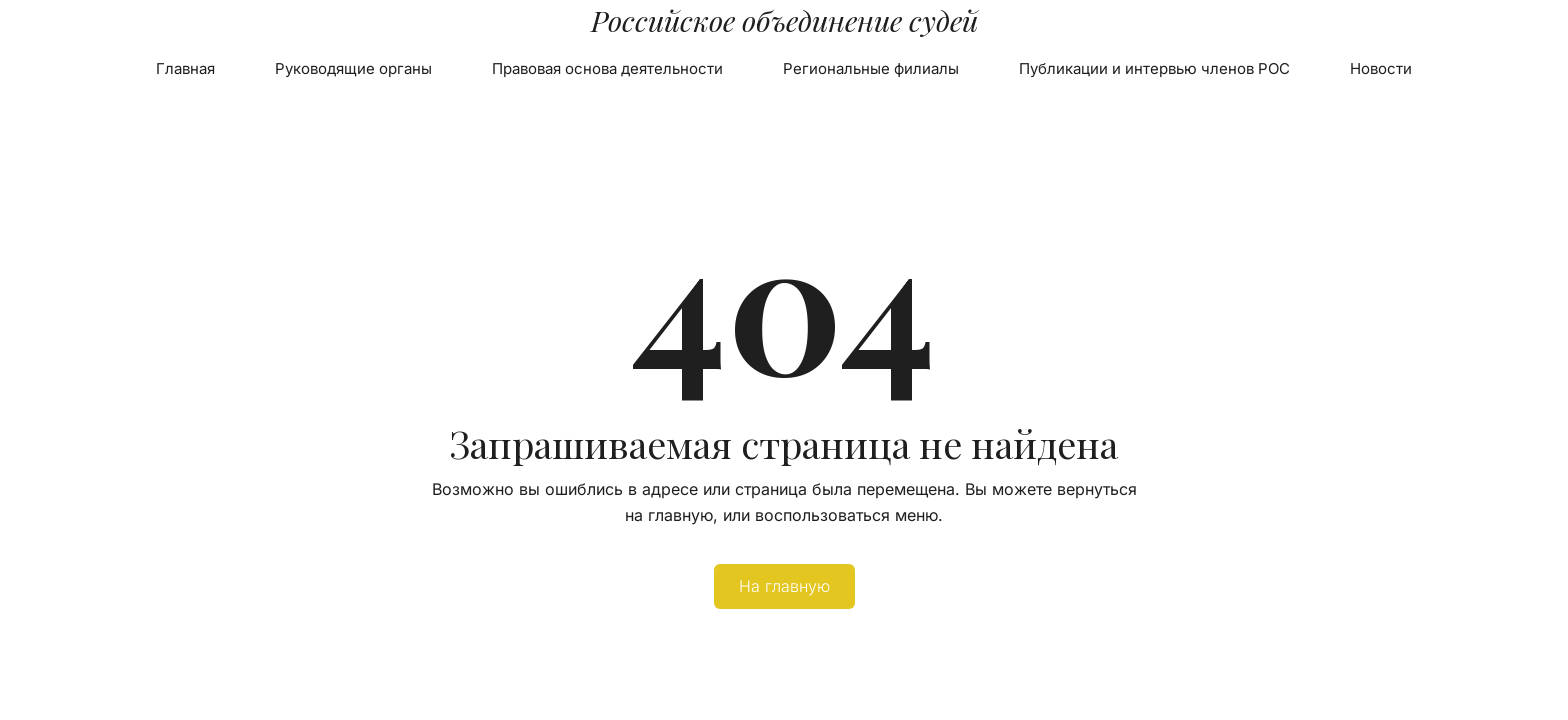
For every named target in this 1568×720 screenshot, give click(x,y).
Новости (1381, 68)
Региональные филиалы (871, 68)
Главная (185, 68)
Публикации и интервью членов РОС (1154, 68)
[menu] (784, 69)
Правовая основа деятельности (607, 68)
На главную (784, 586)
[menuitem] (185, 69)
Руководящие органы (353, 68)
